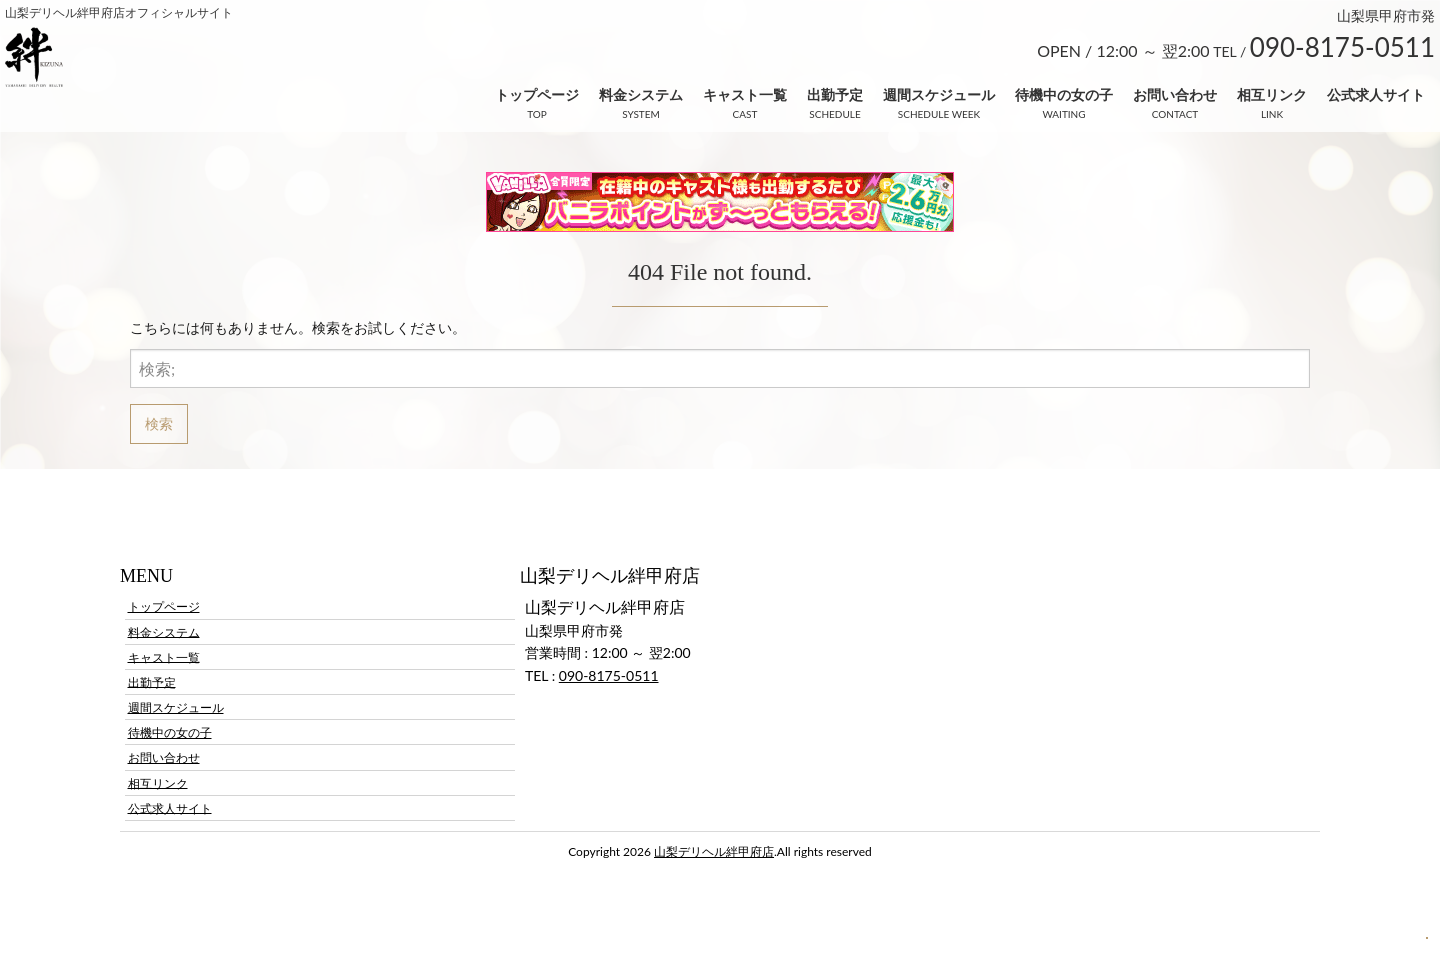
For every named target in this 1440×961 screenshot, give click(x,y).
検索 (159, 423)
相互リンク (1272, 94)
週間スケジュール (939, 94)
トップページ (537, 94)
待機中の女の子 (1064, 94)
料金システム (641, 94)
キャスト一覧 (745, 94)
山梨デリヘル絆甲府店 (714, 851)
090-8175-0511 (609, 675)
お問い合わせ (1175, 94)
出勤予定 (835, 94)
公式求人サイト (1376, 94)
